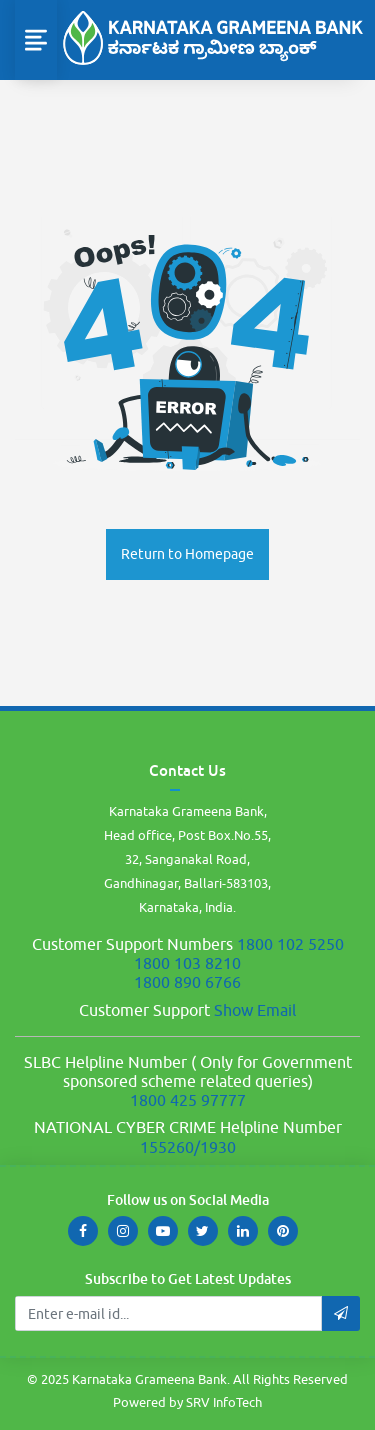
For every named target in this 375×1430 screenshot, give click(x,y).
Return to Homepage (187, 554)
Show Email (255, 1010)
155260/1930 (188, 1147)
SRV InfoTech (224, 1402)
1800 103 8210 (187, 963)
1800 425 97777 (188, 1100)
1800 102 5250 (290, 944)
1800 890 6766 (187, 982)
